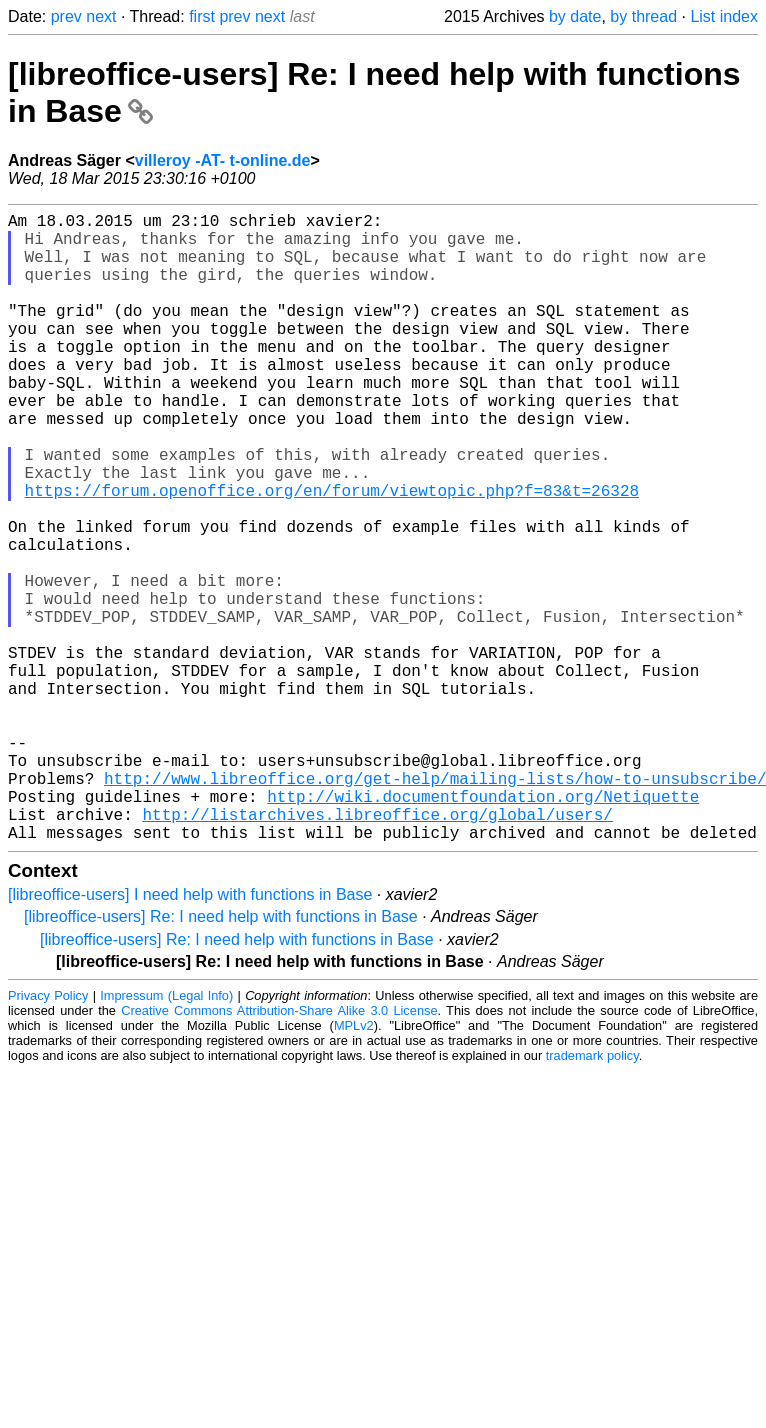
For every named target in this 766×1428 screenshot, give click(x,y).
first (202, 16)
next (101, 16)
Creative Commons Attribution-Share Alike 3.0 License (279, 1150)
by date (575, 16)
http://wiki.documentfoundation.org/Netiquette (483, 928)
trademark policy (592, 1195)
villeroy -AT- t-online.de (223, 160)
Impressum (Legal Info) (166, 1135)
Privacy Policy (48, 1135)
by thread (643, 16)
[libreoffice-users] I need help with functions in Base (190, 1034)
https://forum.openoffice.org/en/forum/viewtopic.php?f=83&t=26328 (332, 554)
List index (724, 16)
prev (66, 16)
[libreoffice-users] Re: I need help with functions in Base (221, 1056)
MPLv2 (354, 1165)
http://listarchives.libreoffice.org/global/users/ (377, 950)
